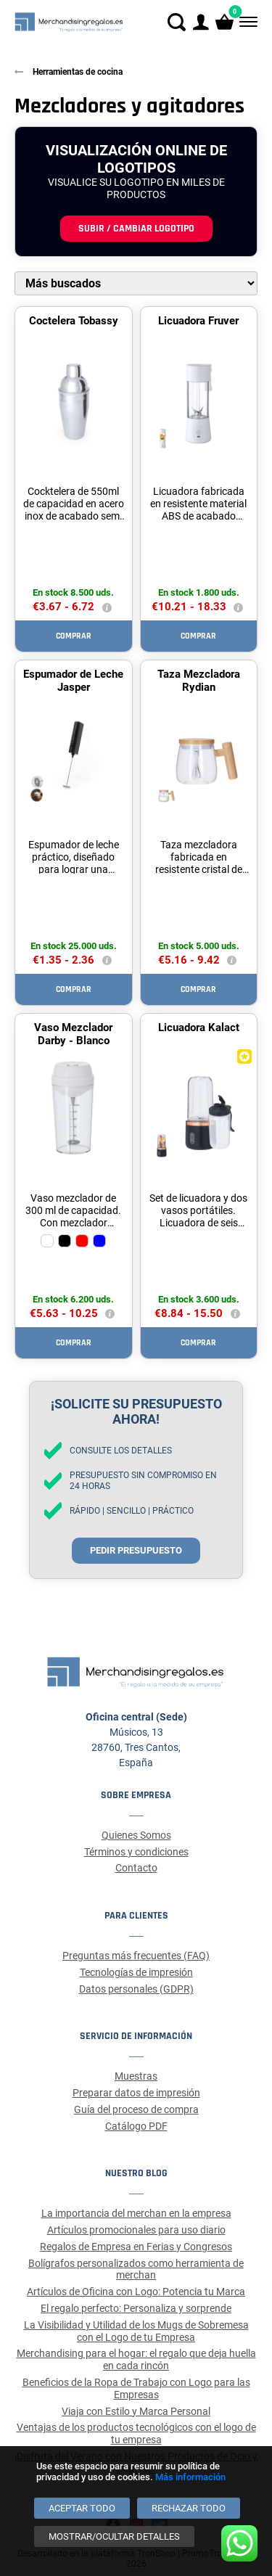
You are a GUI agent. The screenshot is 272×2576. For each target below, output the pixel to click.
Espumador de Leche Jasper (73, 681)
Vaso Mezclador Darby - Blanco (73, 1034)
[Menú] (246, 22)
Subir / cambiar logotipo (136, 228)
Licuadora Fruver (198, 320)
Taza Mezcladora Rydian (198, 681)
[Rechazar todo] (188, 2508)
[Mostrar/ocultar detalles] (114, 2536)
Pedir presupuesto (136, 1550)
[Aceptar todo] (82, 2508)
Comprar (73, 636)
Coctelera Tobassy (73, 320)
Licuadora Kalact (198, 1027)
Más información (190, 2477)
